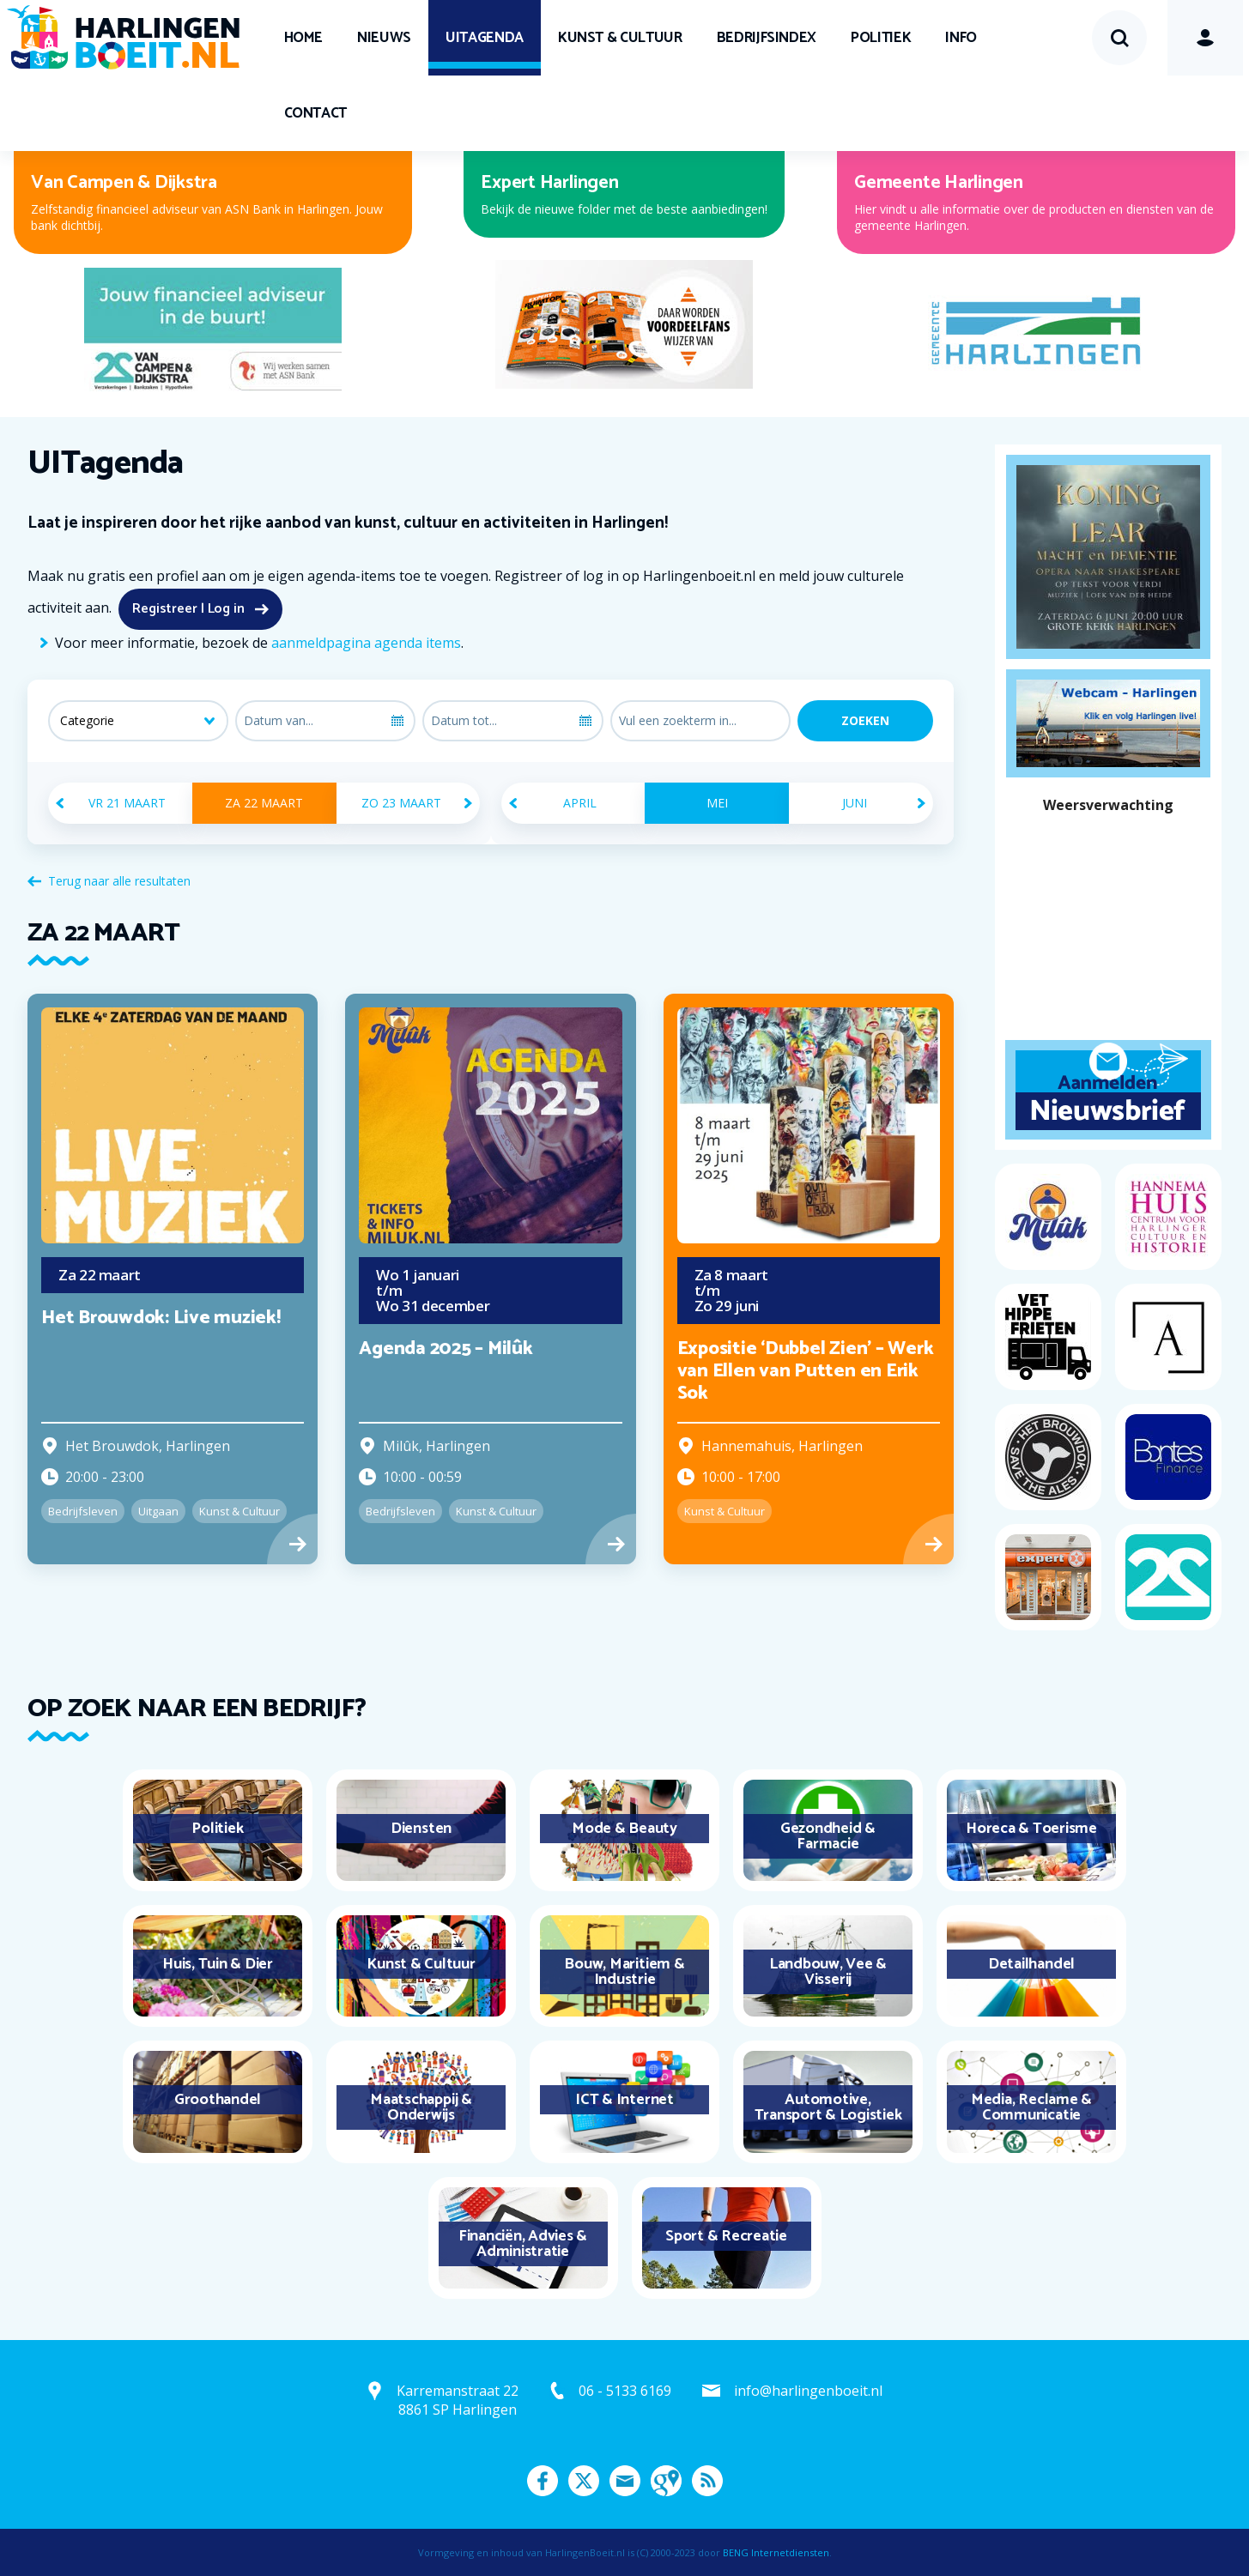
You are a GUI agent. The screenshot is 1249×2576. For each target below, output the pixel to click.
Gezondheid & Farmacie (828, 1836)
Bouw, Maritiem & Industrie (624, 1971)
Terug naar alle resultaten (119, 881)
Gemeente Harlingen (938, 182)
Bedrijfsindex (766, 38)
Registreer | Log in (188, 608)
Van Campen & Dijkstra (124, 182)
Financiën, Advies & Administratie (522, 2244)
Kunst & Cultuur (620, 38)
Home (304, 38)
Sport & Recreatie (726, 2236)
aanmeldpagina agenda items (366, 642)
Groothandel (217, 2100)
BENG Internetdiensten (776, 2552)
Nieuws (384, 38)
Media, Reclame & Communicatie (1031, 2107)
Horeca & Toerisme (1031, 1828)
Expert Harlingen (549, 182)
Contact (316, 113)
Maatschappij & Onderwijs (421, 2107)
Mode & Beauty (624, 1828)
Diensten (421, 1828)
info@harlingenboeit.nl (808, 2390)
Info (961, 38)
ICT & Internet (624, 2100)
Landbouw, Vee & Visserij (828, 1971)
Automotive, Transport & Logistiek (828, 2107)
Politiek (881, 38)
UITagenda (485, 38)
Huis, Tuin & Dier (217, 1964)
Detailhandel (1031, 1964)
